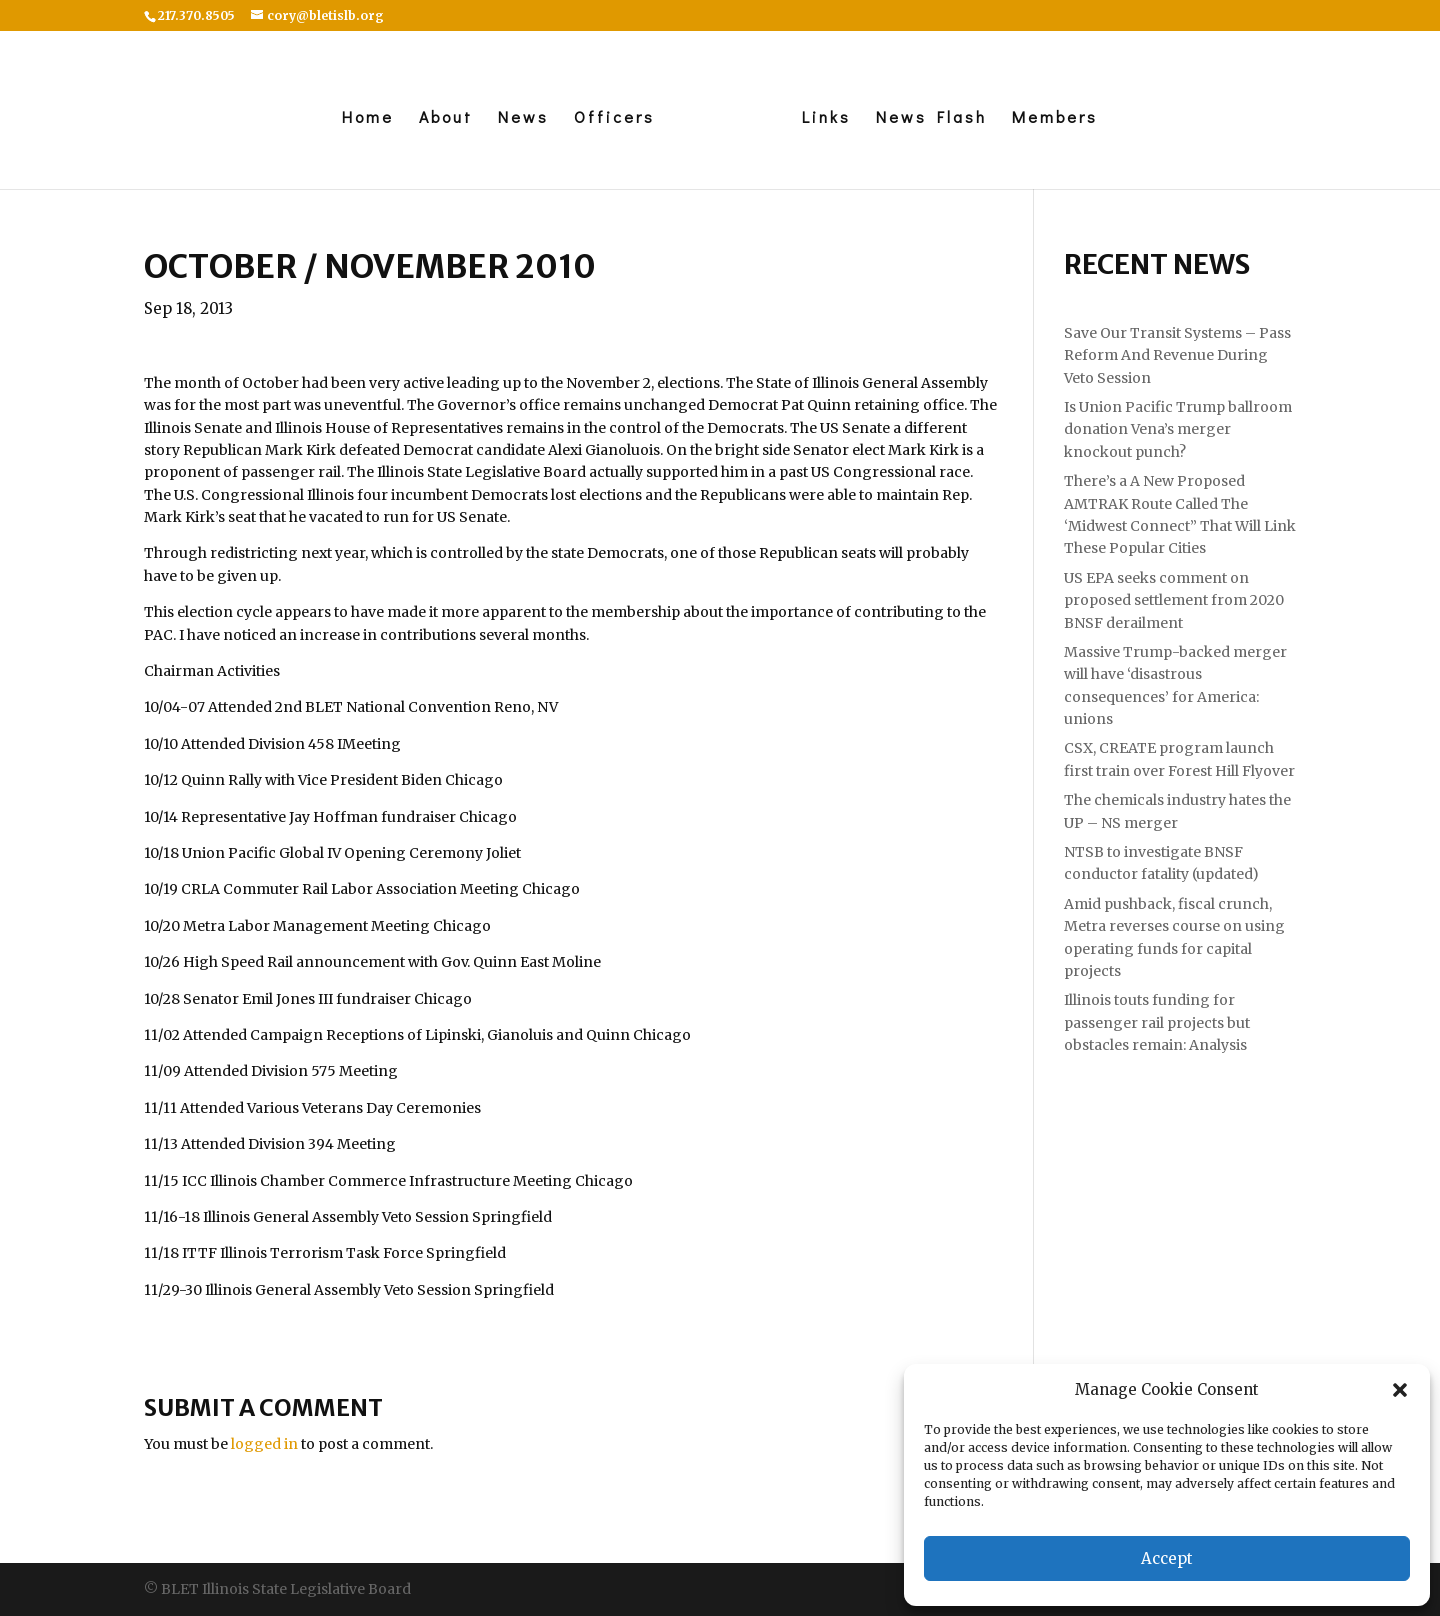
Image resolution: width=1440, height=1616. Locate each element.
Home (368, 118)
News (523, 118)
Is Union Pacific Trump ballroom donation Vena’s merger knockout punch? (1178, 429)
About (446, 118)
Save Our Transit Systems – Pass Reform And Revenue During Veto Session (1177, 355)
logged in (264, 1444)
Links (826, 118)
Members (1055, 118)
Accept (1167, 1558)
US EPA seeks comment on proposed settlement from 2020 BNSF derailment (1174, 600)
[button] (1400, 1390)
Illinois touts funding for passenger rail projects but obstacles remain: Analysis (1157, 1022)
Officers (614, 118)
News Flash (931, 118)
